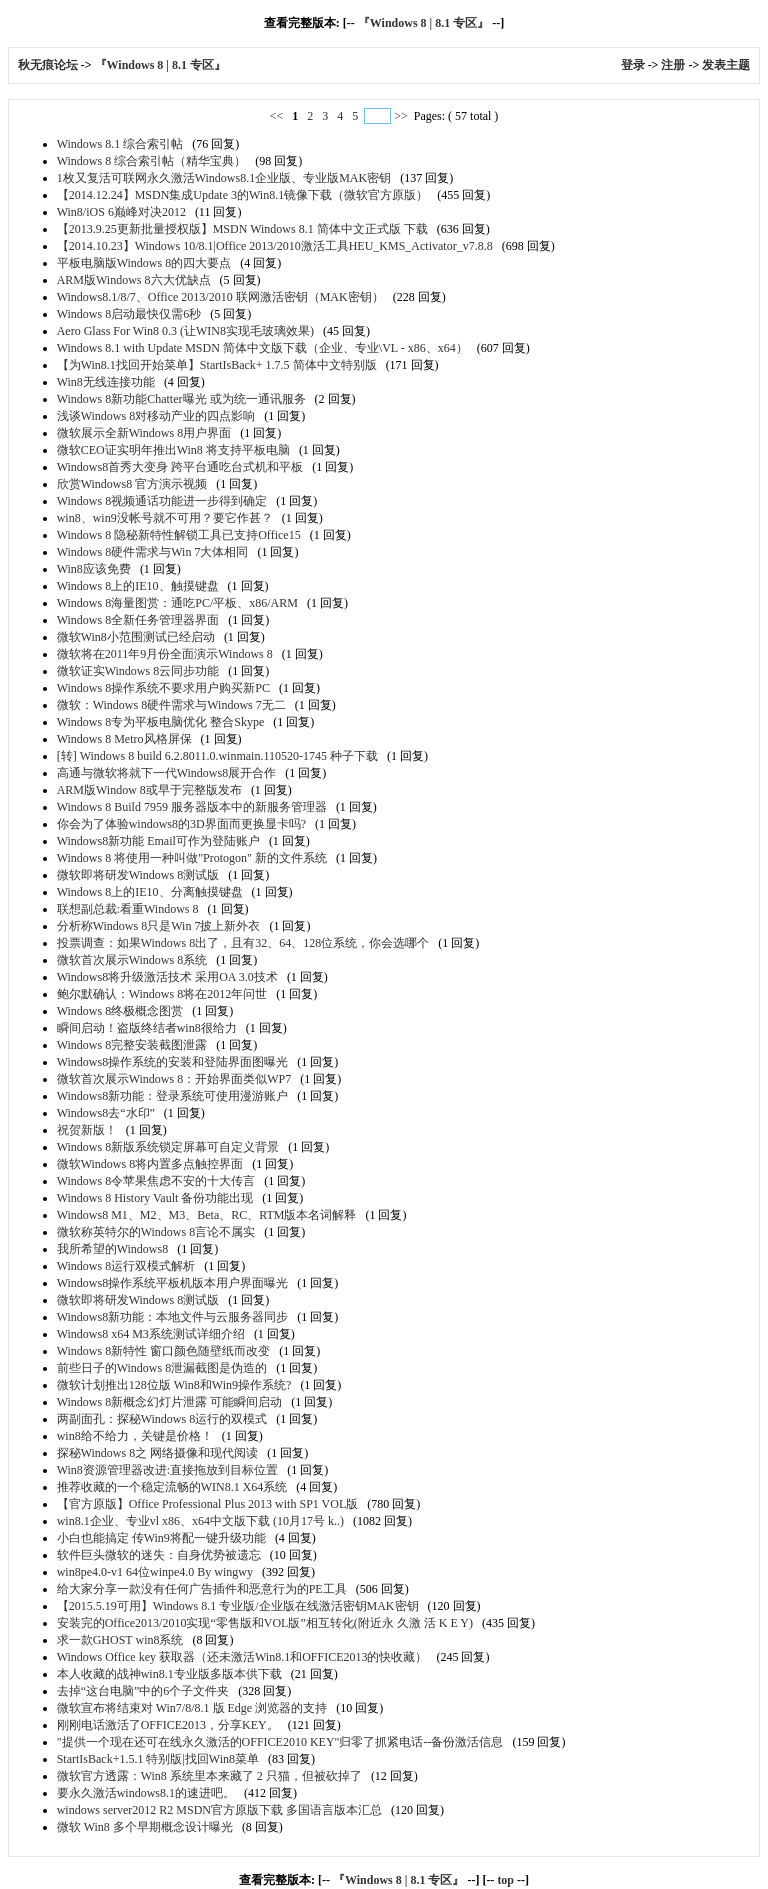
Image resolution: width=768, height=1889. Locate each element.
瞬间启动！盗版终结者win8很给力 (147, 1028)
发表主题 (726, 65)
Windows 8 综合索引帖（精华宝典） (152, 161)
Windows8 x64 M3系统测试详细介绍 (151, 1334)
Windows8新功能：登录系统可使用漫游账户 (173, 1096)
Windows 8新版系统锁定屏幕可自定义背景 (168, 1147)
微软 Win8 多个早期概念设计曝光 (145, 1827)
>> (401, 116)
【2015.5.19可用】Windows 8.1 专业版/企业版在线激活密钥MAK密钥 (238, 1606)
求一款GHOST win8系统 (120, 1640)
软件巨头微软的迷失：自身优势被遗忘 (159, 1555)
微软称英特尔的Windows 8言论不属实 (156, 1232)
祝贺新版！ (87, 1130)
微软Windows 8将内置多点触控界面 (150, 1164)
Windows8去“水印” (106, 1113)
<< (278, 116)
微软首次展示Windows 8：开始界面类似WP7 (174, 1079)
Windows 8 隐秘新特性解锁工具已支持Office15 (179, 535)
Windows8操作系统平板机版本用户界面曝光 (173, 1283)
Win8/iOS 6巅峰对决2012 (121, 212)
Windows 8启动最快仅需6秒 (129, 314)
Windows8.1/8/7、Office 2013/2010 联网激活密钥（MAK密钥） (220, 297)
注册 (673, 65)
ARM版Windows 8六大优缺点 (134, 280)
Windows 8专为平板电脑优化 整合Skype (161, 722)
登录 (633, 65)
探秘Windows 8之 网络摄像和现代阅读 (158, 1453)
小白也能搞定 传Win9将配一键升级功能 (161, 1538)
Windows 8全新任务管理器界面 (138, 620)
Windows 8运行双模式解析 (126, 1266)
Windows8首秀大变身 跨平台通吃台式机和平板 (180, 467)
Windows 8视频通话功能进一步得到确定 (162, 501)
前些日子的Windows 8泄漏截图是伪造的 (162, 1368)
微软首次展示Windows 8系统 (132, 960)
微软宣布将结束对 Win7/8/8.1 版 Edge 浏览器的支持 (192, 1708)
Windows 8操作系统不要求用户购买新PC (163, 688)
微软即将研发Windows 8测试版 (138, 875)
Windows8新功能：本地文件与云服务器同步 (173, 1317)
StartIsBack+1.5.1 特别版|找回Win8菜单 (158, 1759)
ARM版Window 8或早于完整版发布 (149, 790)
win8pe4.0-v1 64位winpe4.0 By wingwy (155, 1572)
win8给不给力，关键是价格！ (135, 1436)
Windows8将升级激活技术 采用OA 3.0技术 (167, 977)
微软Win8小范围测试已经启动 (136, 637)
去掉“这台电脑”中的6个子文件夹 (143, 1691)
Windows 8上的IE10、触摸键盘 (138, 586)
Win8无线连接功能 (106, 382)
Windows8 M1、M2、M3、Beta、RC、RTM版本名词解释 (207, 1215)
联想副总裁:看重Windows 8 (128, 909)
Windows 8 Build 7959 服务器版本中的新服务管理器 (192, 807)
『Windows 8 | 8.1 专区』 (423, 23)
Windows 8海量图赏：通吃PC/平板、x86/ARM (177, 603)
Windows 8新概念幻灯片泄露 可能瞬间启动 (170, 1402)
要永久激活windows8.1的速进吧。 (146, 1793)
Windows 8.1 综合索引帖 (120, 144)
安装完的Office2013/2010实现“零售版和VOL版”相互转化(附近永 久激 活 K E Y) (265, 1623)
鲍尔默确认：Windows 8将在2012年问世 (162, 994)
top (505, 1880)
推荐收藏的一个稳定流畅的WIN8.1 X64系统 (172, 1487)
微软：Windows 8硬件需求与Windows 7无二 (171, 705)
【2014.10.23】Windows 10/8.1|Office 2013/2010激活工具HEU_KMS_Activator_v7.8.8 (275, 246)
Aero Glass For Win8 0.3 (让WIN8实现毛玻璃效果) (185, 331)
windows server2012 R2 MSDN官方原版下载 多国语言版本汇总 (219, 1810)
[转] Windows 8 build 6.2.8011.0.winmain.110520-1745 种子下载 (217, 756)
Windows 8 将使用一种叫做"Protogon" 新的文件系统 (192, 858)
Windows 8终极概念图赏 (120, 1011)
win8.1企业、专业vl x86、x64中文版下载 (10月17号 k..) (200, 1521)
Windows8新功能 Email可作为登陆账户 (158, 841)
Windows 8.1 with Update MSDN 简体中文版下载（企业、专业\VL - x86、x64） (262, 348)
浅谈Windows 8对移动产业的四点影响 (156, 416)
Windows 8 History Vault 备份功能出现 (155, 1198)
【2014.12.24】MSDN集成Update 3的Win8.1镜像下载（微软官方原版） (243, 195)
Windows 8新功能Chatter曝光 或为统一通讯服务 (181, 399)
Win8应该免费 (94, 569)
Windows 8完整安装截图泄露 (132, 1045)
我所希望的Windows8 (113, 1249)
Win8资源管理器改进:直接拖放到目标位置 (168, 1470)
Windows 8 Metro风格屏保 (124, 739)
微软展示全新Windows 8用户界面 (144, 433)
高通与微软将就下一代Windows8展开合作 (167, 773)
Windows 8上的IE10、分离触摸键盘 (150, 892)
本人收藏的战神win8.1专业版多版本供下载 (169, 1674)
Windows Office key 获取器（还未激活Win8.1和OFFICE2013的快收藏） (242, 1657)
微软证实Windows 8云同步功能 (138, 671)
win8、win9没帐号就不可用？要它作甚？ (165, 518)
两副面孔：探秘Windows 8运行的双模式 (162, 1419)
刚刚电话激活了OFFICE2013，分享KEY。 (168, 1725)
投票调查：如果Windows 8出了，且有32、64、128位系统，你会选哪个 (243, 943)
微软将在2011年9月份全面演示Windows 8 (165, 654)
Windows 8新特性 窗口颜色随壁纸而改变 (164, 1351)
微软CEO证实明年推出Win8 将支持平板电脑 (173, 450)
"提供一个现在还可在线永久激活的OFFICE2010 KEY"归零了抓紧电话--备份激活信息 (280, 1742)
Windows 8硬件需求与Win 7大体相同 (153, 552)
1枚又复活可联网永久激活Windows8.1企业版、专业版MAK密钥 (224, 178)
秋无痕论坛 (49, 65)
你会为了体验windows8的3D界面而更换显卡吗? (181, 824)
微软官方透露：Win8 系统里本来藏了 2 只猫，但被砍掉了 (209, 1776)
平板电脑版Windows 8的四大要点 (144, 263)
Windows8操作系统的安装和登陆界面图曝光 (173, 1062)
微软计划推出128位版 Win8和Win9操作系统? (174, 1385)
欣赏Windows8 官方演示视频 (132, 484)
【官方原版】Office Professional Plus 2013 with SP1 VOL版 (208, 1504)
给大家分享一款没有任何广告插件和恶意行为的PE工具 (202, 1589)
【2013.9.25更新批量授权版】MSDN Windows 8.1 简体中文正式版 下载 (242, 229)
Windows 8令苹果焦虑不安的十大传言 (156, 1181)
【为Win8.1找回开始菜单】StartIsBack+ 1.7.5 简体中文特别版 (217, 365)
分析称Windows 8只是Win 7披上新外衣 (159, 926)
